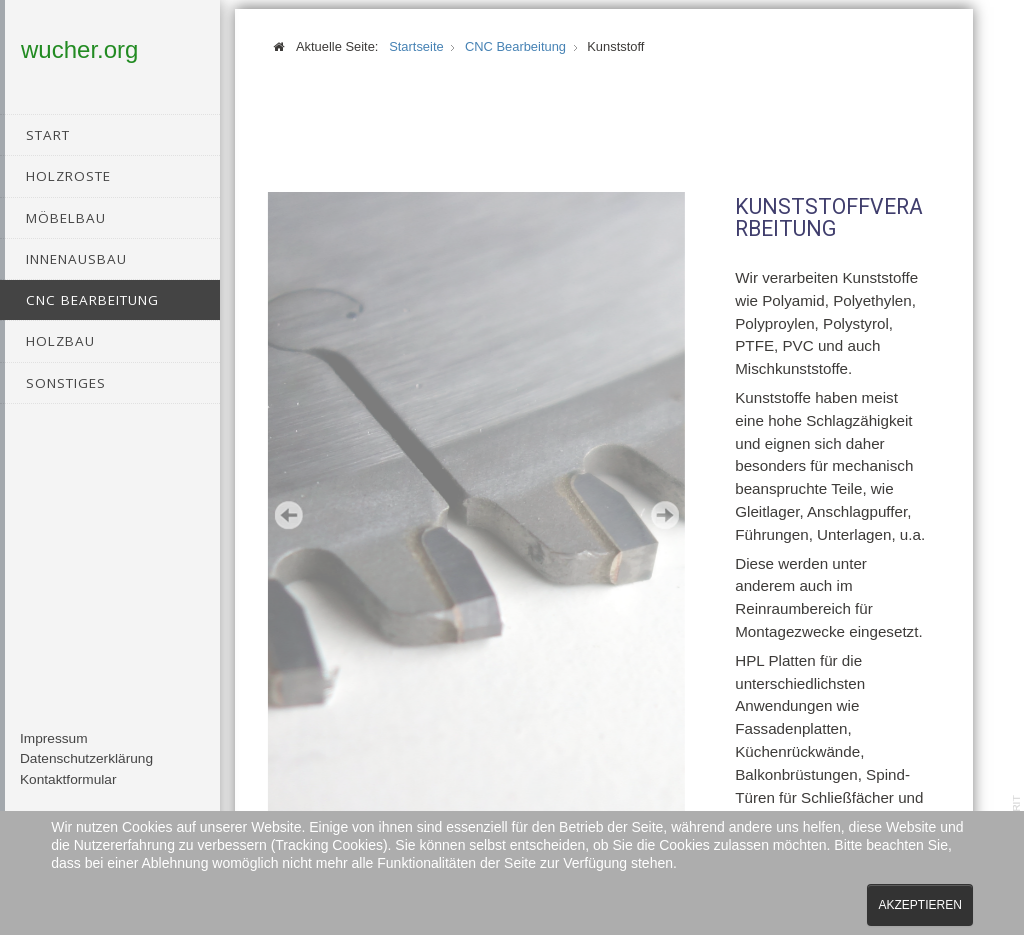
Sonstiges (66, 383)
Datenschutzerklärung (86, 772)
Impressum (54, 752)
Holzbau (60, 341)
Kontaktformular (68, 793)
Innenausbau (76, 259)
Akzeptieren (919, 905)
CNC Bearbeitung (92, 300)
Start (48, 135)
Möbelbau (66, 218)
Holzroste (68, 176)
